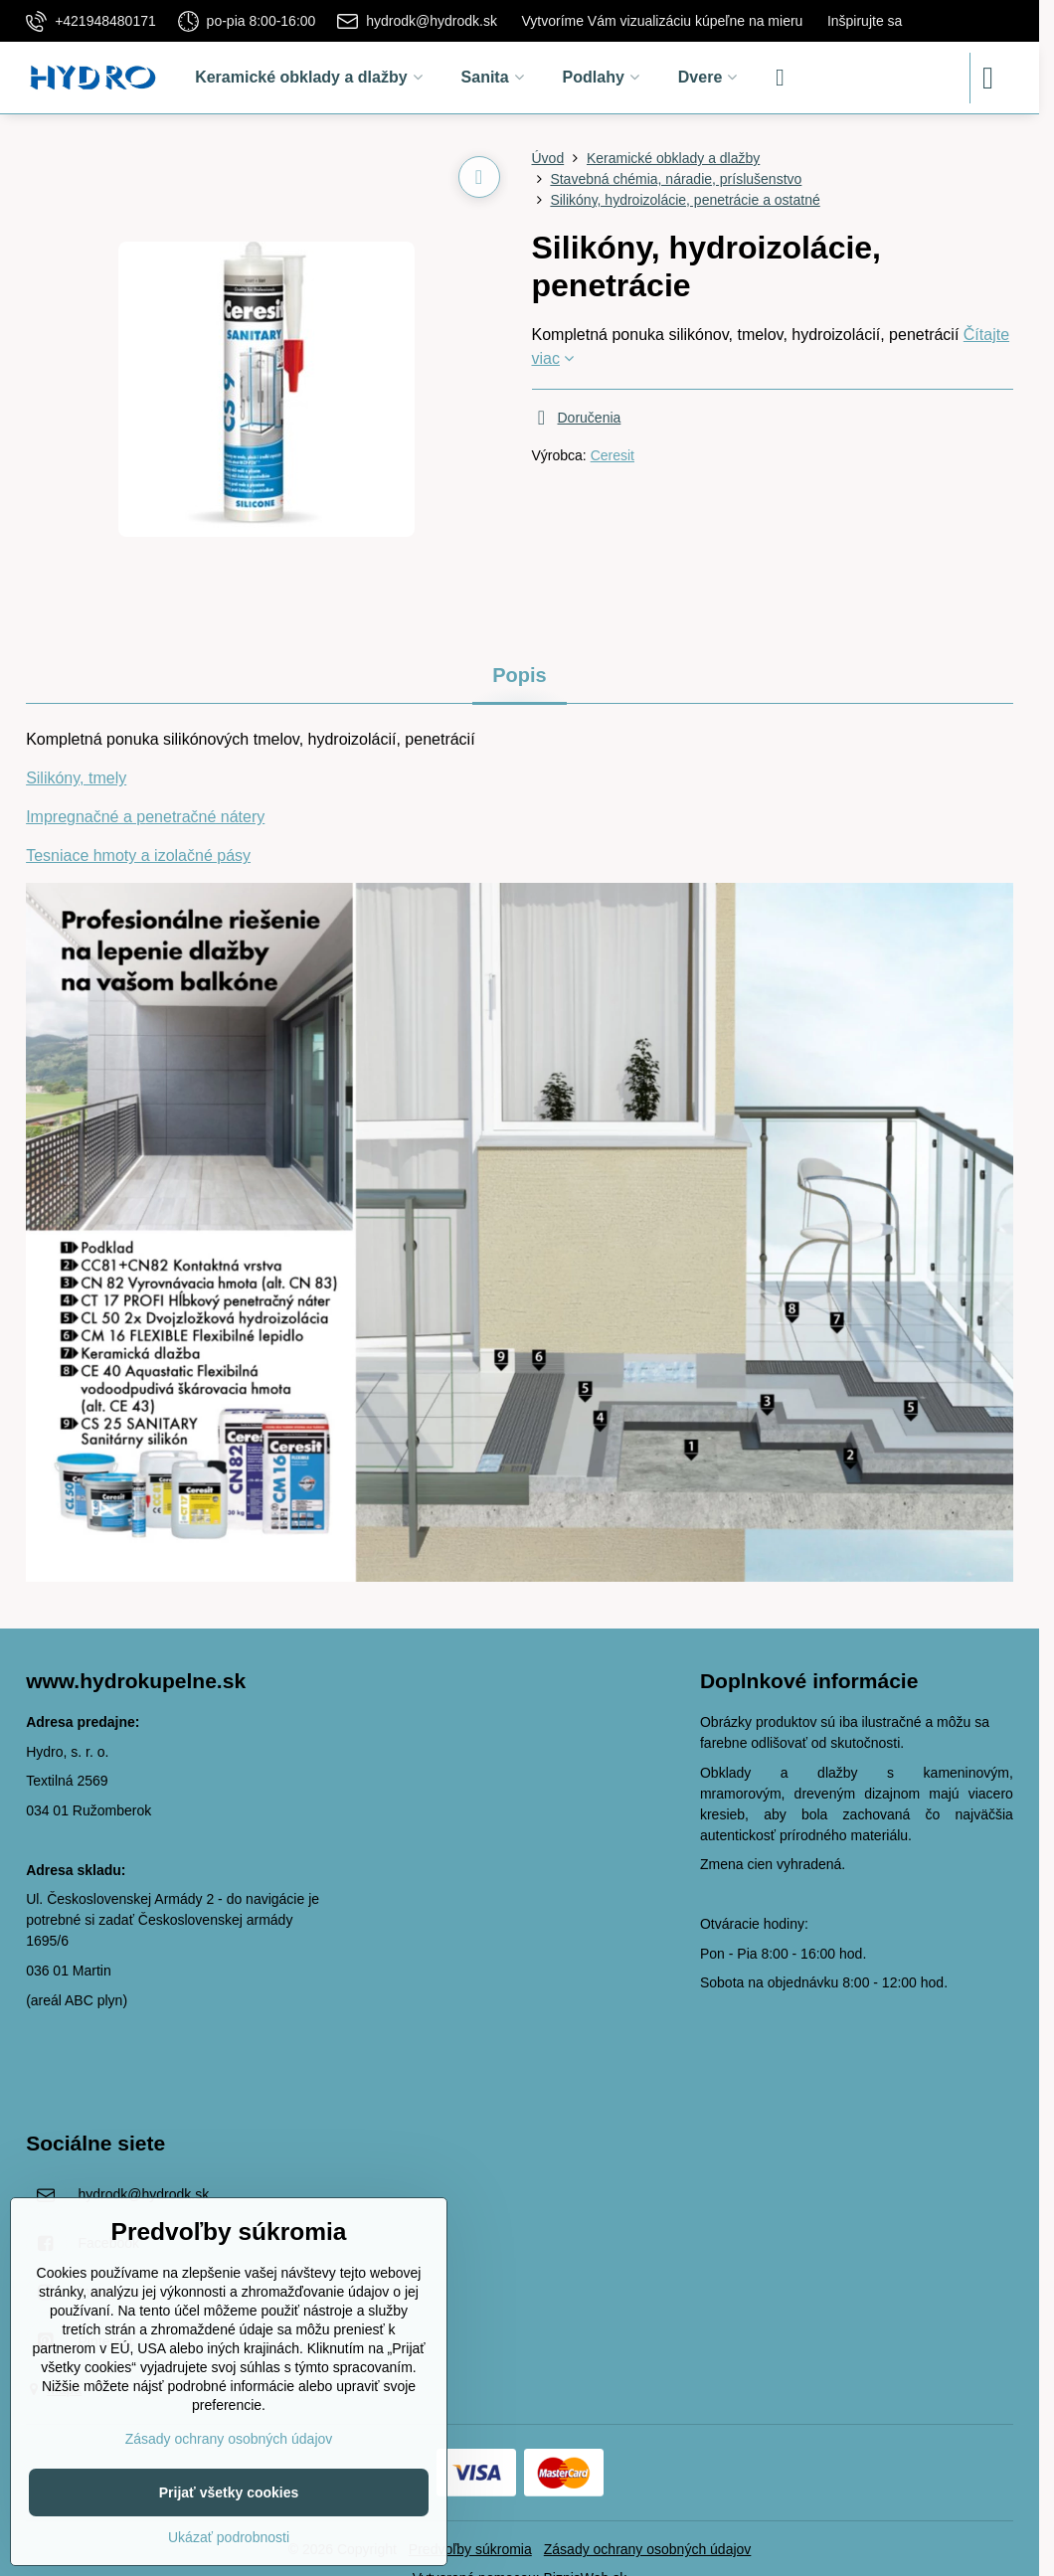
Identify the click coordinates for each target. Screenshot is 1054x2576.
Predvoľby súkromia (470, 2549)
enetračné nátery (204, 816)
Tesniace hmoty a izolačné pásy (138, 855)
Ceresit (612, 455)
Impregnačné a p (85, 816)
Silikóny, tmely (76, 778)
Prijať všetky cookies (229, 2492)
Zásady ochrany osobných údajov (648, 2549)
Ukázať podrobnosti (228, 2537)
